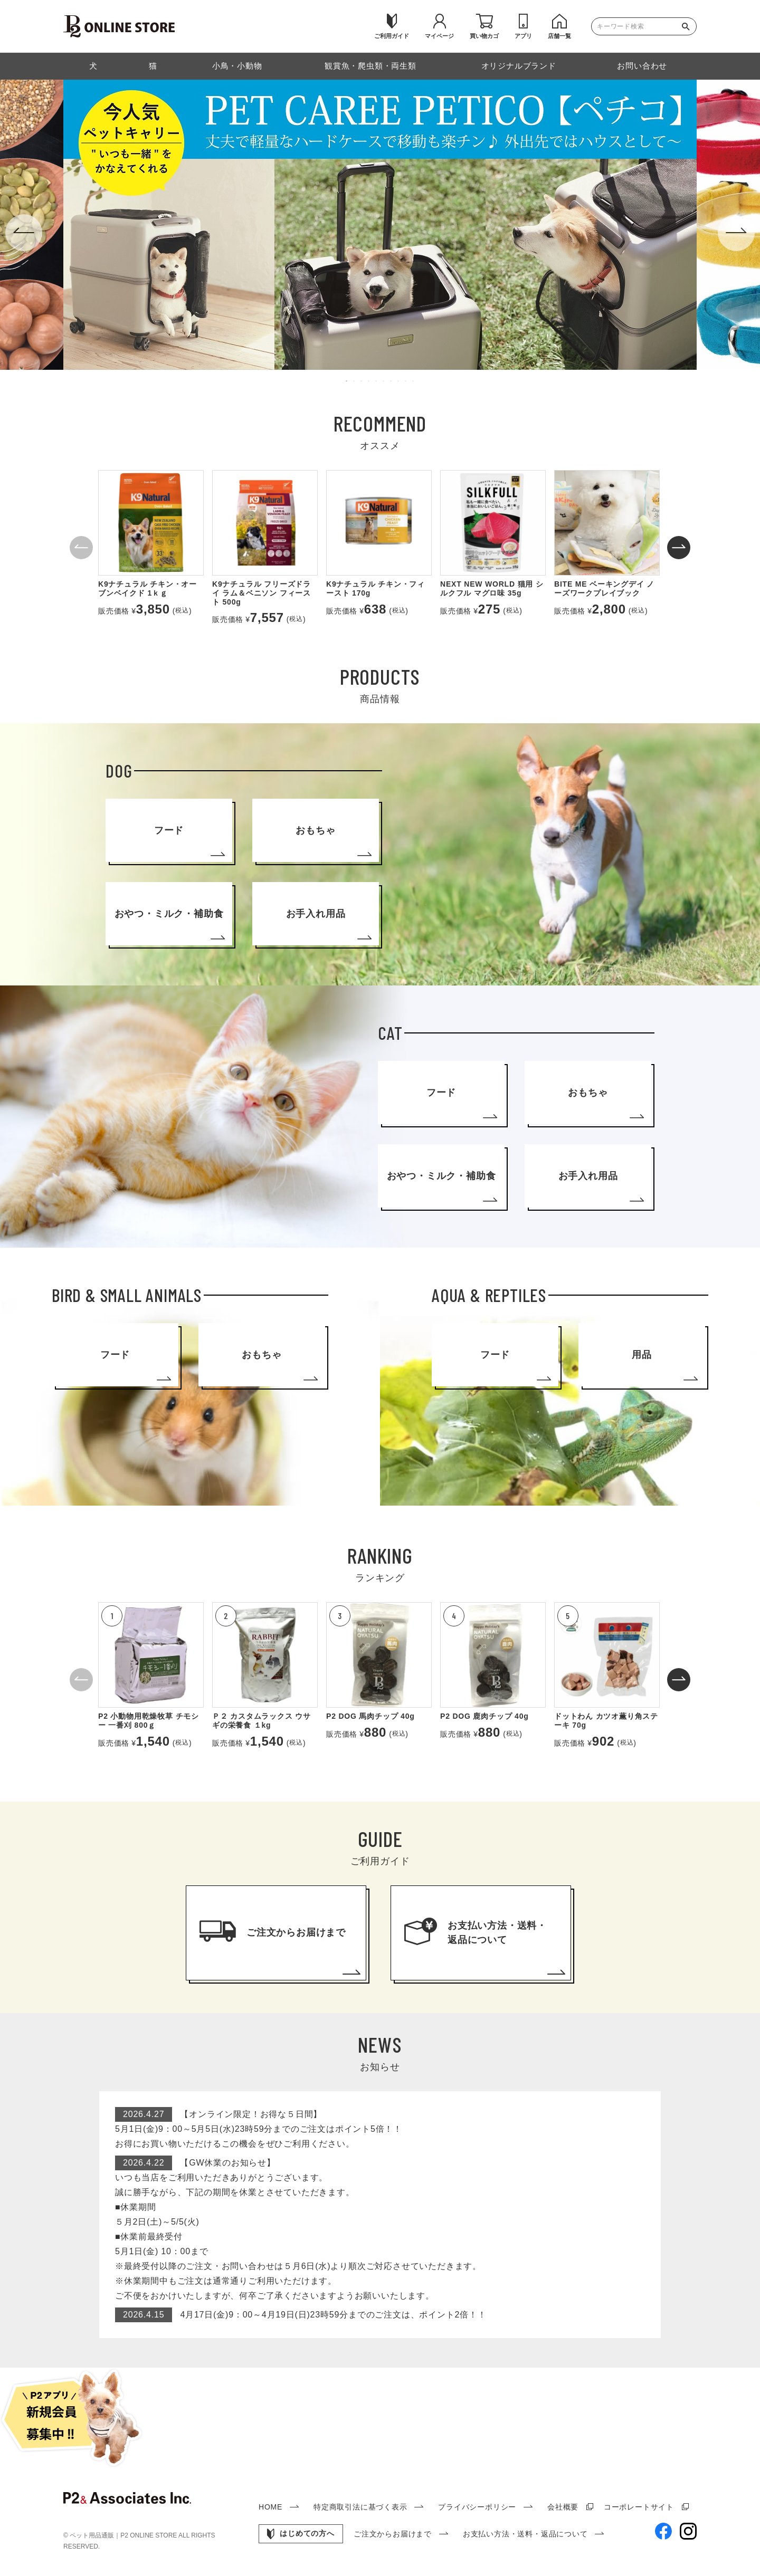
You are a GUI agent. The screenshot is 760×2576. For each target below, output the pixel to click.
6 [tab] (384, 381)
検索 (688, 26)
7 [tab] (391, 381)
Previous (23, 232)
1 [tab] (347, 381)
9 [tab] (406, 381)
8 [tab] (399, 381)
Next (736, 232)
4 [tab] (369, 381)
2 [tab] (354, 381)
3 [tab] (362, 381)
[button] (81, 548)
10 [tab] (413, 381)
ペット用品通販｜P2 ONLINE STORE (124, 2535)
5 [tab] (376, 381)
